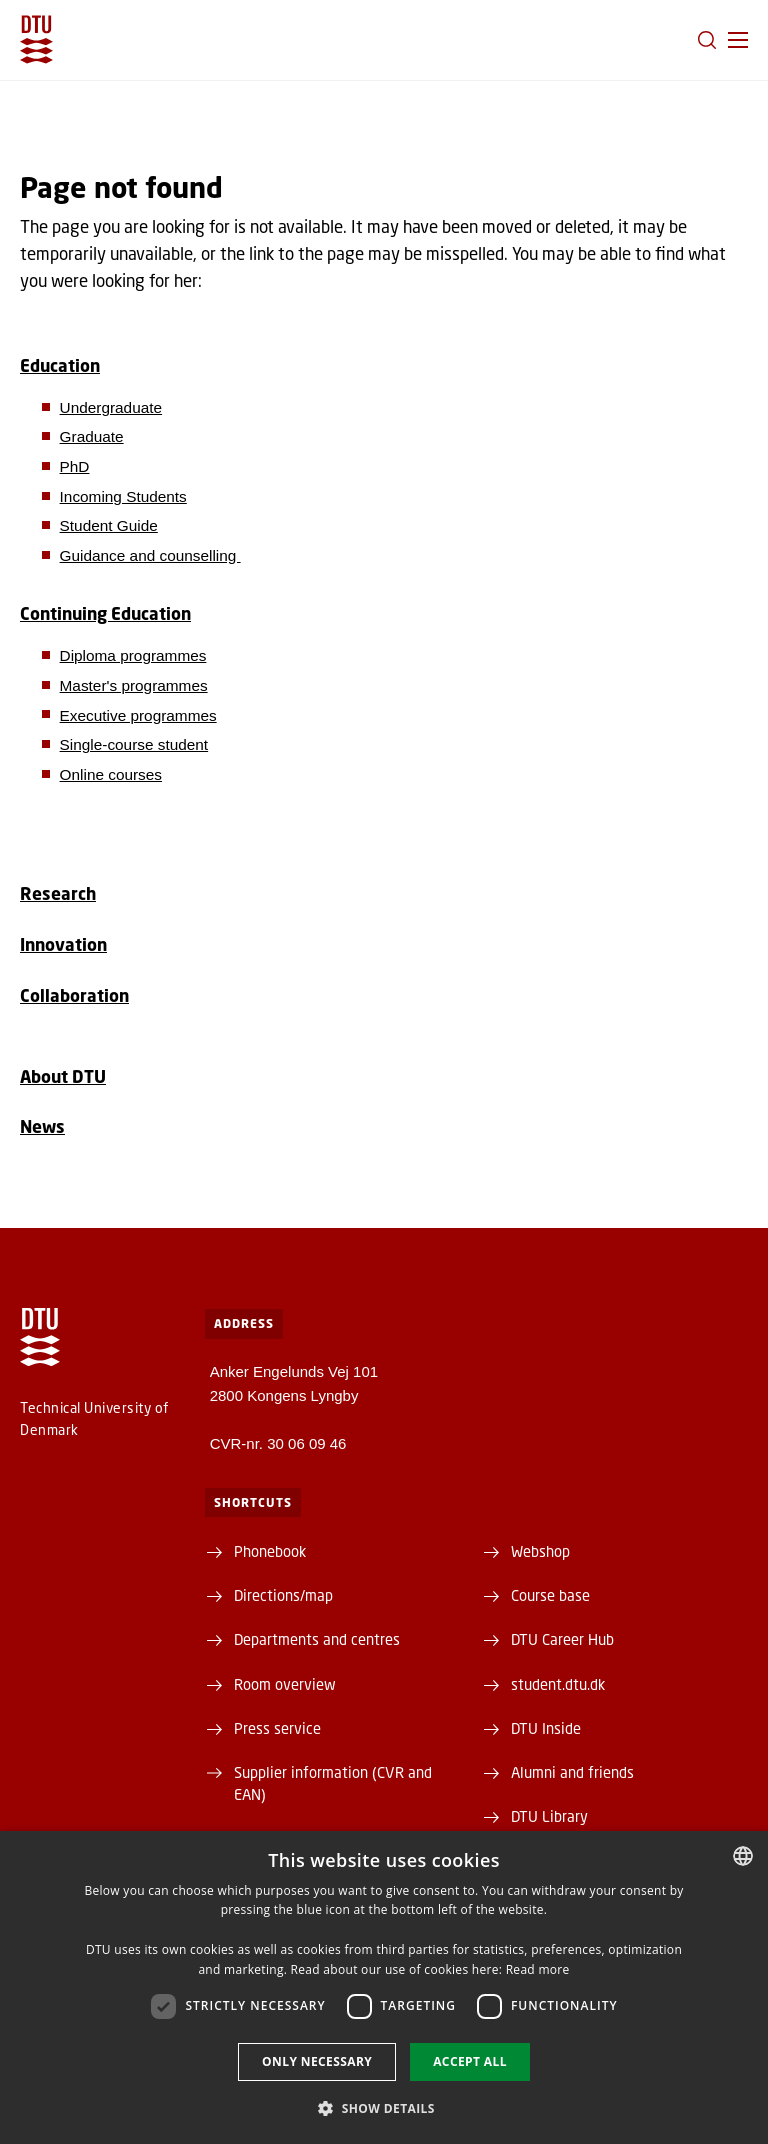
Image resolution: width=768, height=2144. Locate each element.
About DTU (63, 1076)
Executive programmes (138, 715)
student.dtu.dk (558, 1684)
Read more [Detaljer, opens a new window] (538, 1969)
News (42, 1126)
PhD (75, 466)
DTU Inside (546, 1728)
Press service (277, 1728)
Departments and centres (317, 1639)
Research (58, 893)
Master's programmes (134, 685)
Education (60, 365)
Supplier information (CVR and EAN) (333, 1783)
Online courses (111, 774)
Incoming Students (123, 496)
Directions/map (283, 1595)
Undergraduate (111, 407)
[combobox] (743, 1856)
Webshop (540, 1551)
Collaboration (74, 995)
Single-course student (134, 744)
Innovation (63, 944)
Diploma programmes (133, 655)
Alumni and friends (572, 1772)
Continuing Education (105, 613)
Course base (550, 1595)
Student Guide (109, 525)
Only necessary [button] (317, 2061)
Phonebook (270, 1551)
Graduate (92, 436)
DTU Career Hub (562, 1639)
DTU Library (549, 1816)
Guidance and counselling (150, 555)
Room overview (285, 1684)
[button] (738, 40)
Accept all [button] (470, 2061)
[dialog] (384, 1987)
